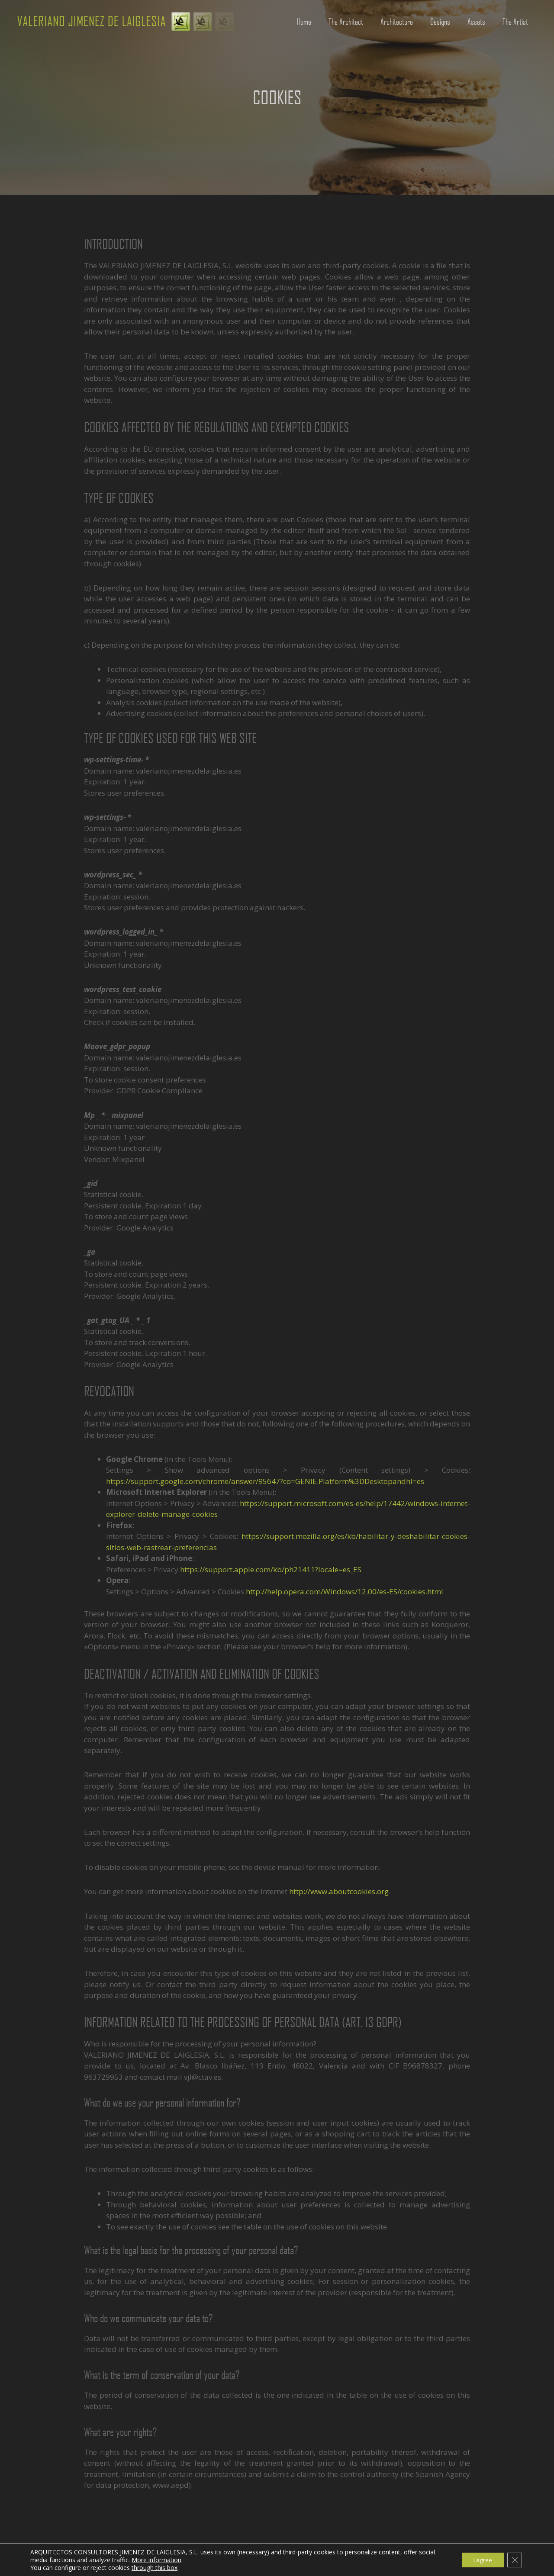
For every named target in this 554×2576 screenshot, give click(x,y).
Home (304, 21)
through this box (154, 2568)
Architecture (396, 21)
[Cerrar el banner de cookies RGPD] (514, 2560)
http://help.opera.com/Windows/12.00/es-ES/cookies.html (344, 1591)
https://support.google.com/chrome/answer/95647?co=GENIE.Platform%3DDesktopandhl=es (265, 1481)
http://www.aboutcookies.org (339, 1891)
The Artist (515, 21)
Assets (476, 21)
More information (156, 2560)
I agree (480, 2560)
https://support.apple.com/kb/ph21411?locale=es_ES (270, 1569)
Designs (440, 21)
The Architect (346, 21)
